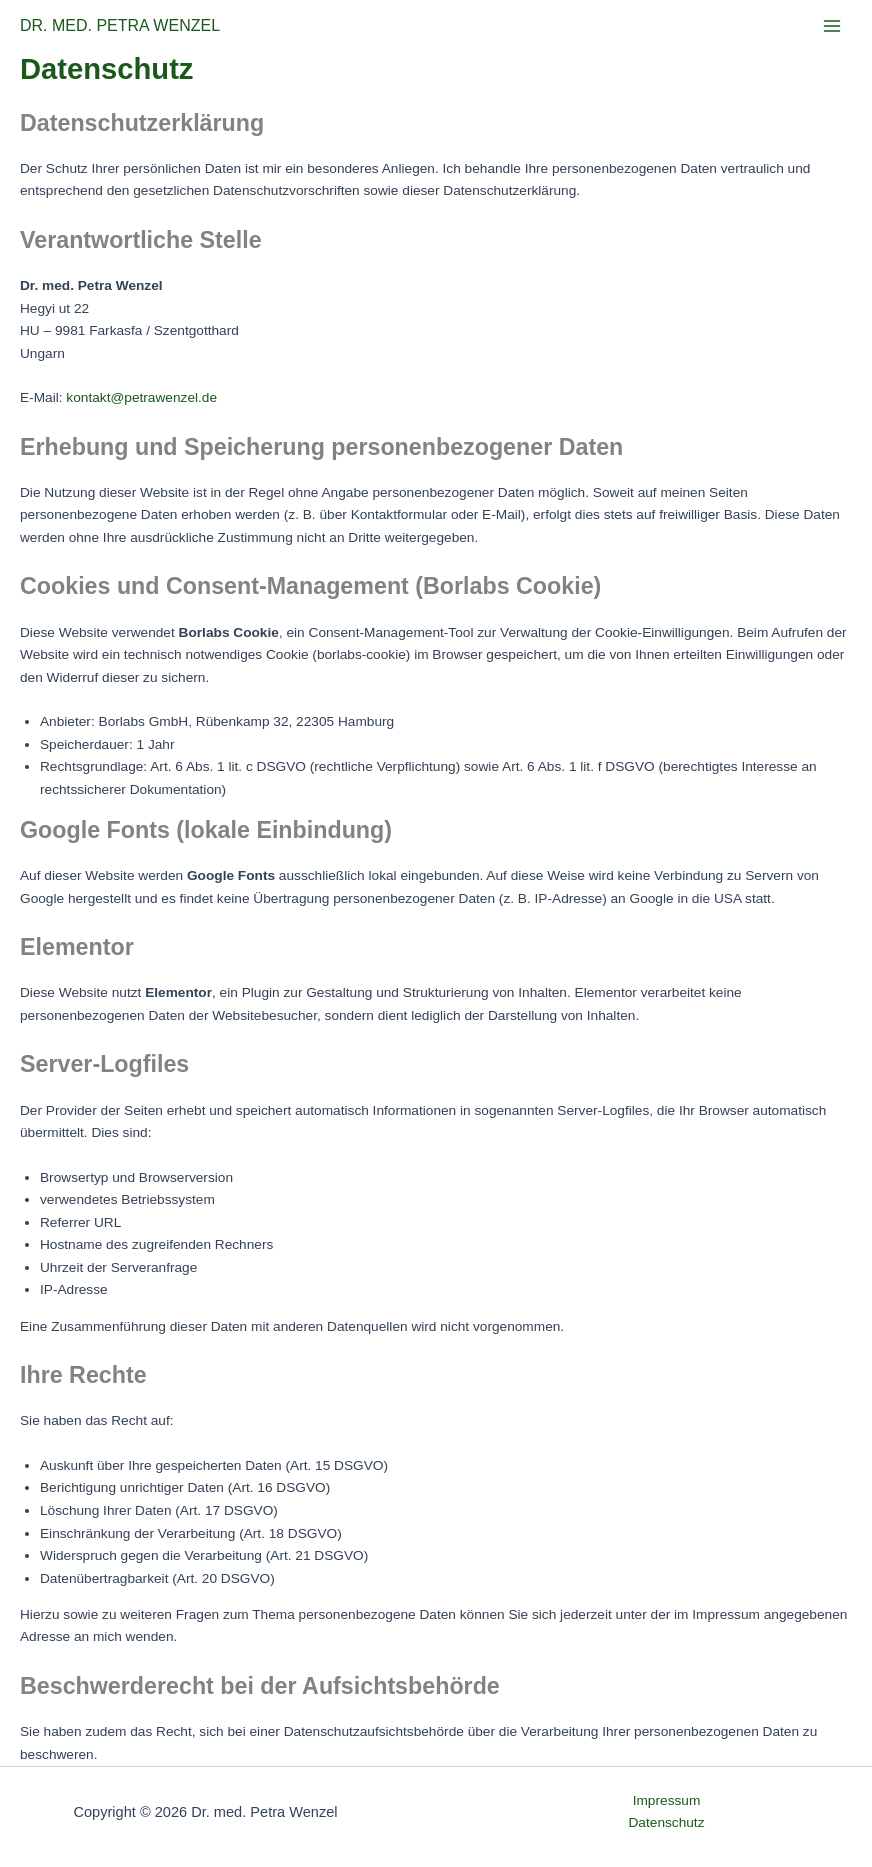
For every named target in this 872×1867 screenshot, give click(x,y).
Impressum (667, 1800)
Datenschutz (667, 1822)
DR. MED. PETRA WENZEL (120, 25)
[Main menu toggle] (832, 26)
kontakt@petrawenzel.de (141, 397)
